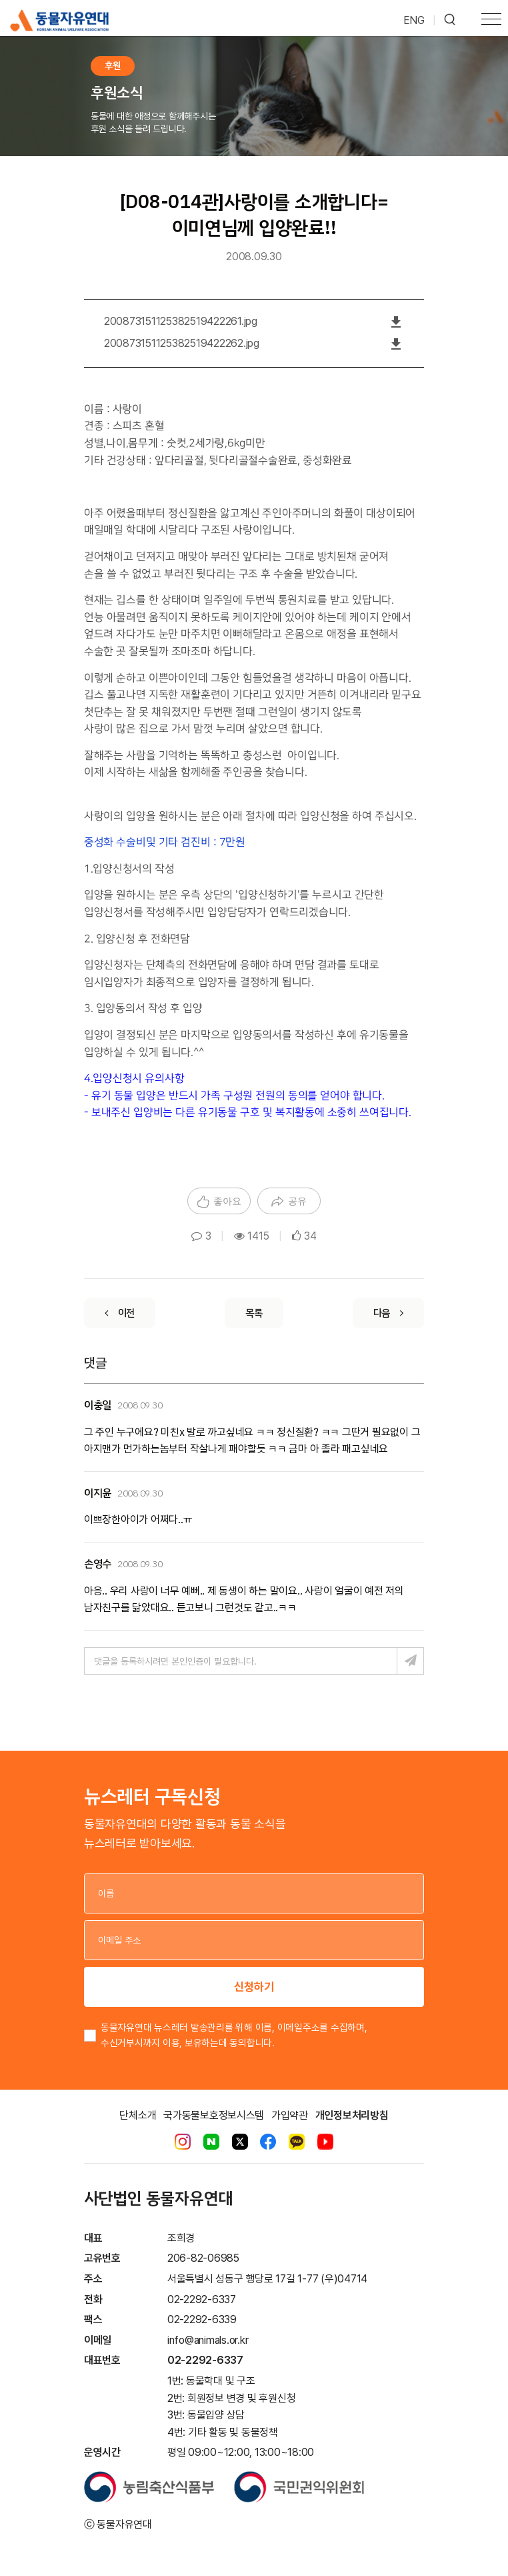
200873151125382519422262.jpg (181, 343)
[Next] (388, 1313)
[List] (254, 1313)
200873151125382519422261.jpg (180, 321)
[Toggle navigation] (491, 21)
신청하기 (254, 1987)
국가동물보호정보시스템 (213, 2115)
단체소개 (137, 2115)
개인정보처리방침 (352, 2115)
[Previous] (119, 1313)
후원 (113, 66)
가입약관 (289, 2115)
